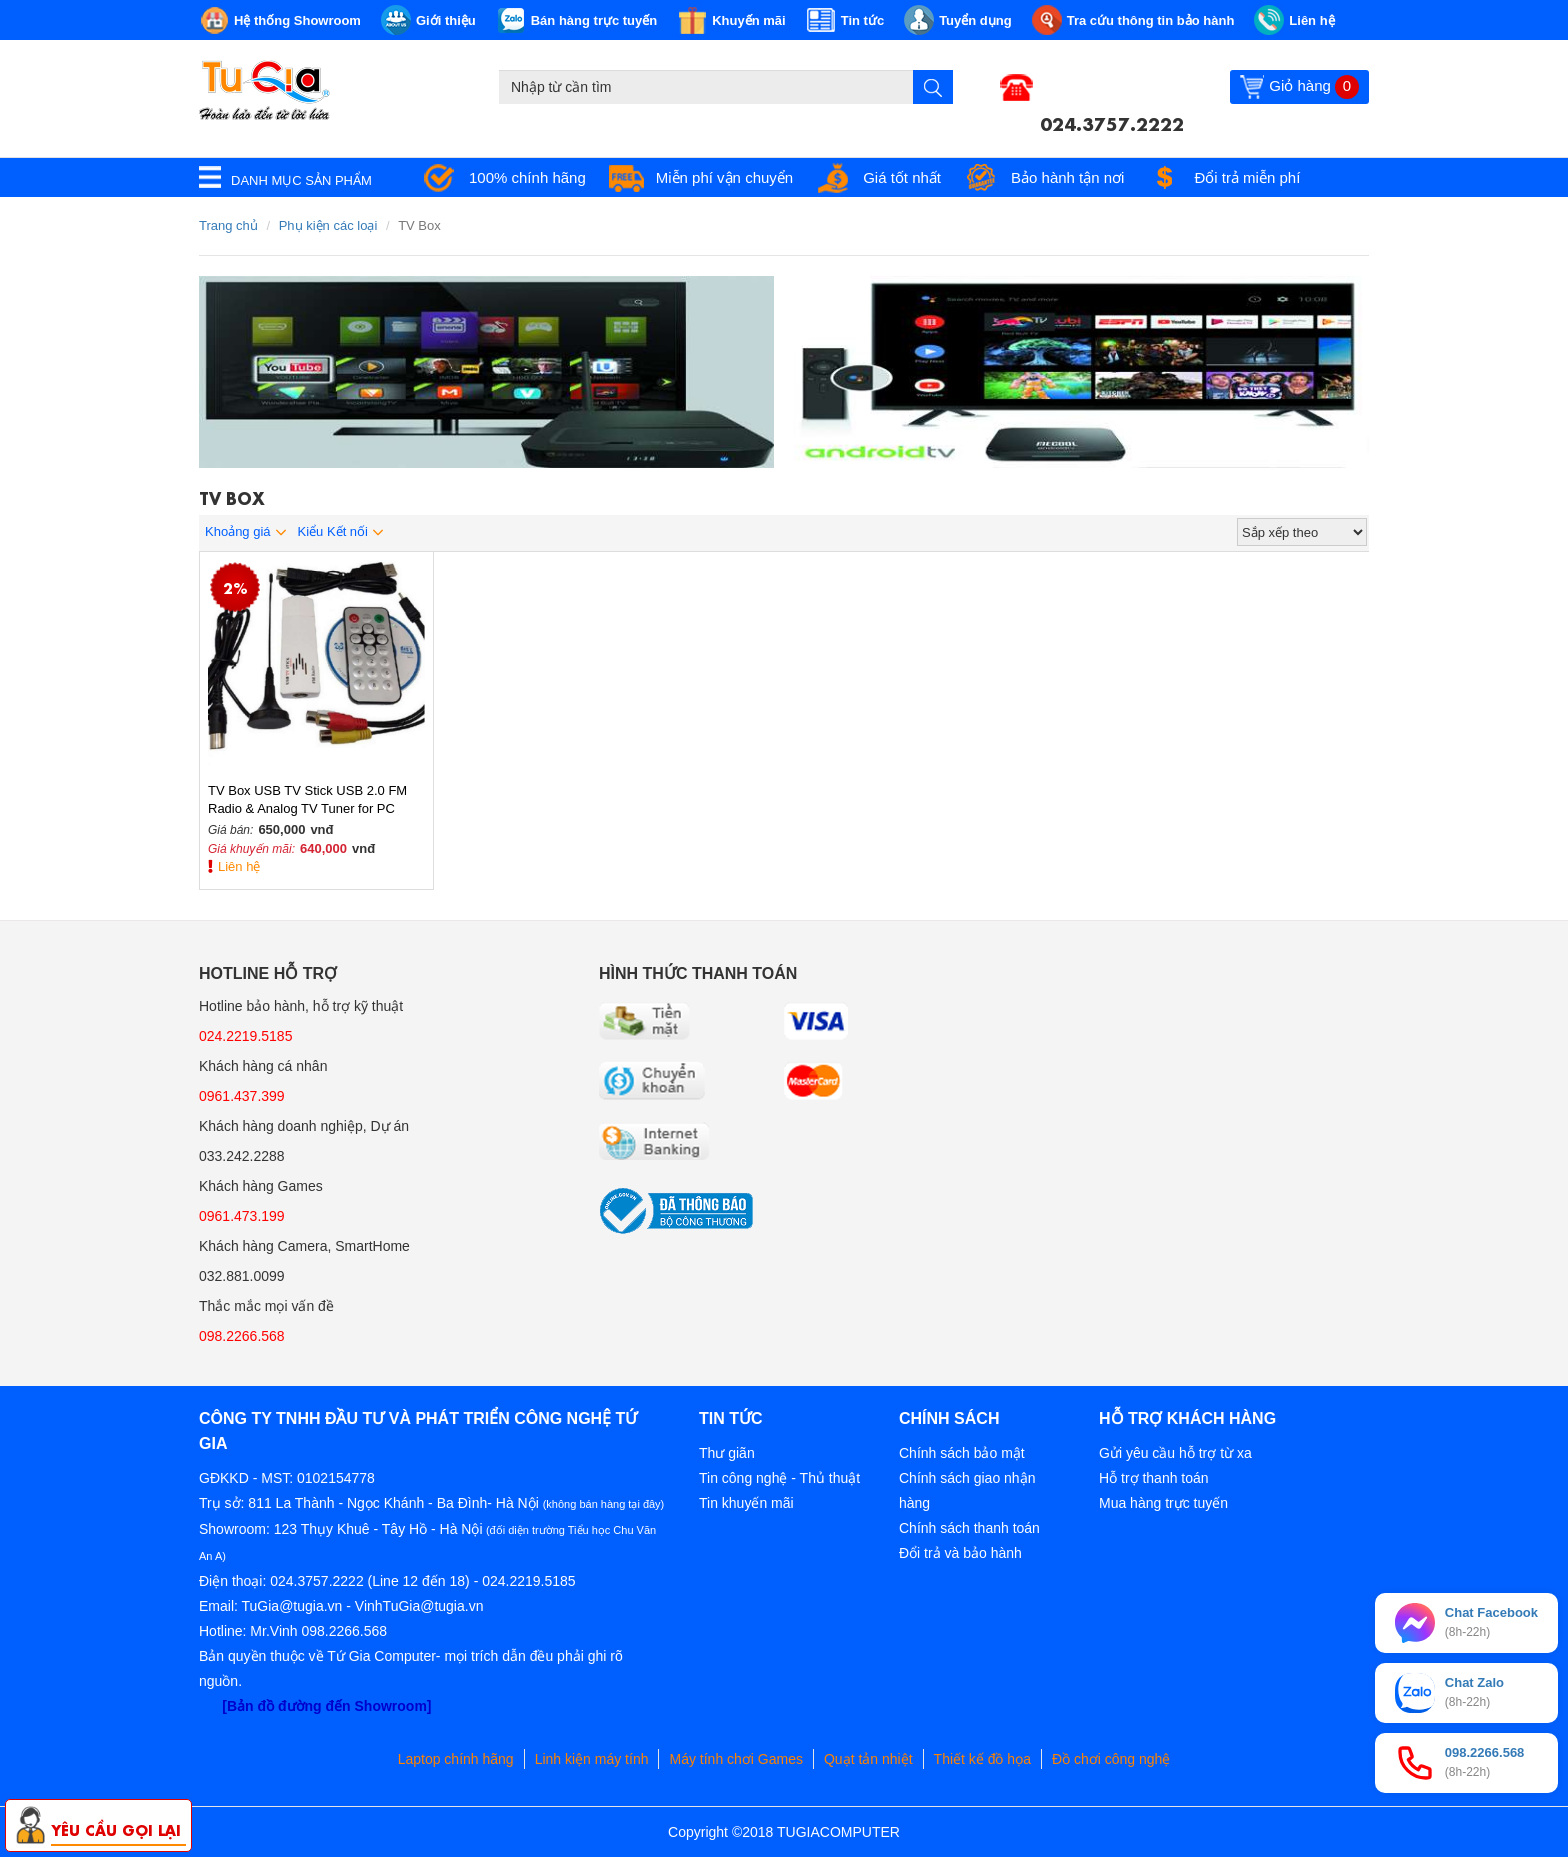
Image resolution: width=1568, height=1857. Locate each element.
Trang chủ (228, 225)
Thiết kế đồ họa (982, 1759)
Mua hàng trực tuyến (1163, 1503)
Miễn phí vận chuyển (724, 177)
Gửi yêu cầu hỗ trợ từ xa (1175, 1453)
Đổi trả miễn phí (1247, 177)
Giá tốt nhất (902, 177)
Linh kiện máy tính (592, 1759)
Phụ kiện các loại (328, 225)
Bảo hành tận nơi (1067, 177)
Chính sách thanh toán (969, 1528)
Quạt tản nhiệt (868, 1759)
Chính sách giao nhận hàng (967, 1490)
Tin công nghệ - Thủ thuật (779, 1478)
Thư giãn (727, 1453)
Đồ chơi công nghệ (1111, 1759)
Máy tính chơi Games (736, 1759)
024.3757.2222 (1112, 122)
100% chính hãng (527, 177)
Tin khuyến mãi (746, 1503)
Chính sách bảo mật (962, 1453)
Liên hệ (239, 866)
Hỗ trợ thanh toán (1154, 1478)
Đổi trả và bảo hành (960, 1553)
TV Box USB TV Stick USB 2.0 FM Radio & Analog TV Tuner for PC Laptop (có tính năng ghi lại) (307, 800)
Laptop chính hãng (456, 1759)
